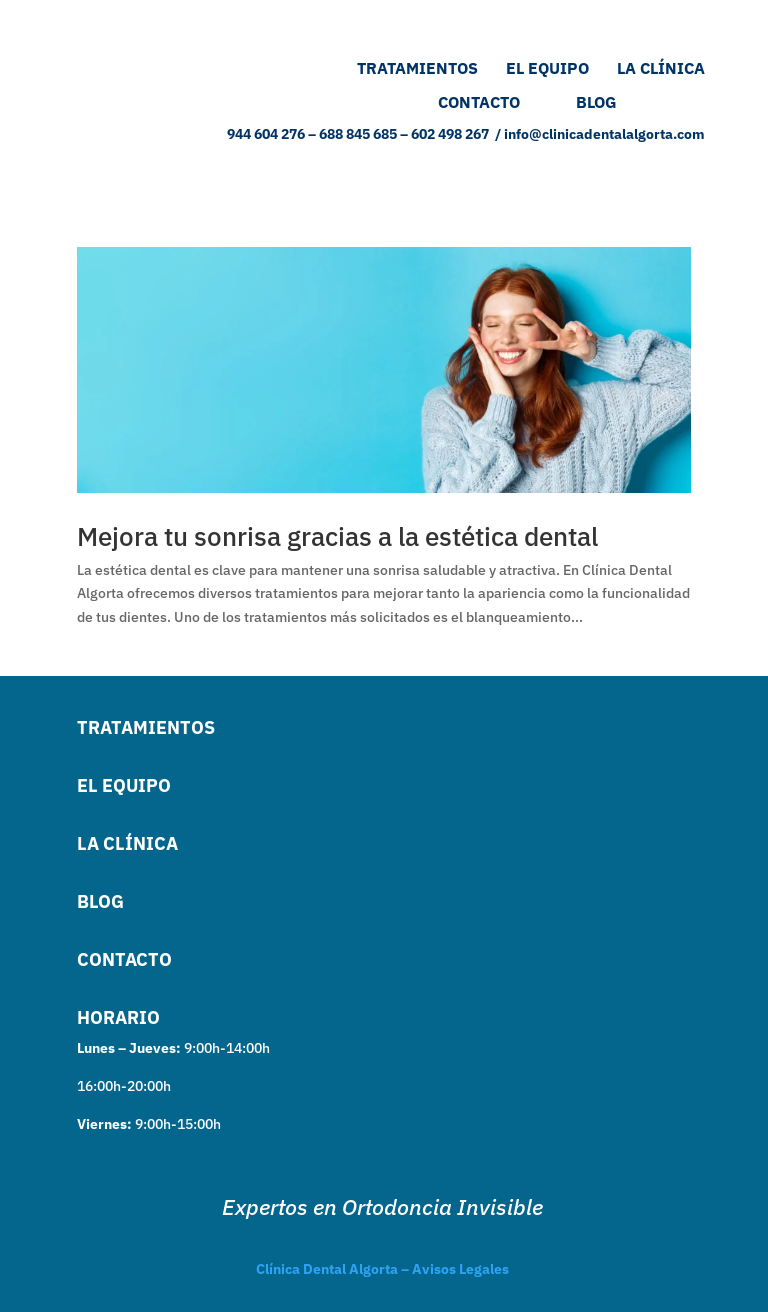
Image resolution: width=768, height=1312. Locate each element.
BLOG (640, 102)
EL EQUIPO (561, 68)
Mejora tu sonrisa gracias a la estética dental (337, 536)
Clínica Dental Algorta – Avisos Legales (382, 1269)
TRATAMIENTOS (415, 68)
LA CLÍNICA (661, 68)
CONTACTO (479, 102)
